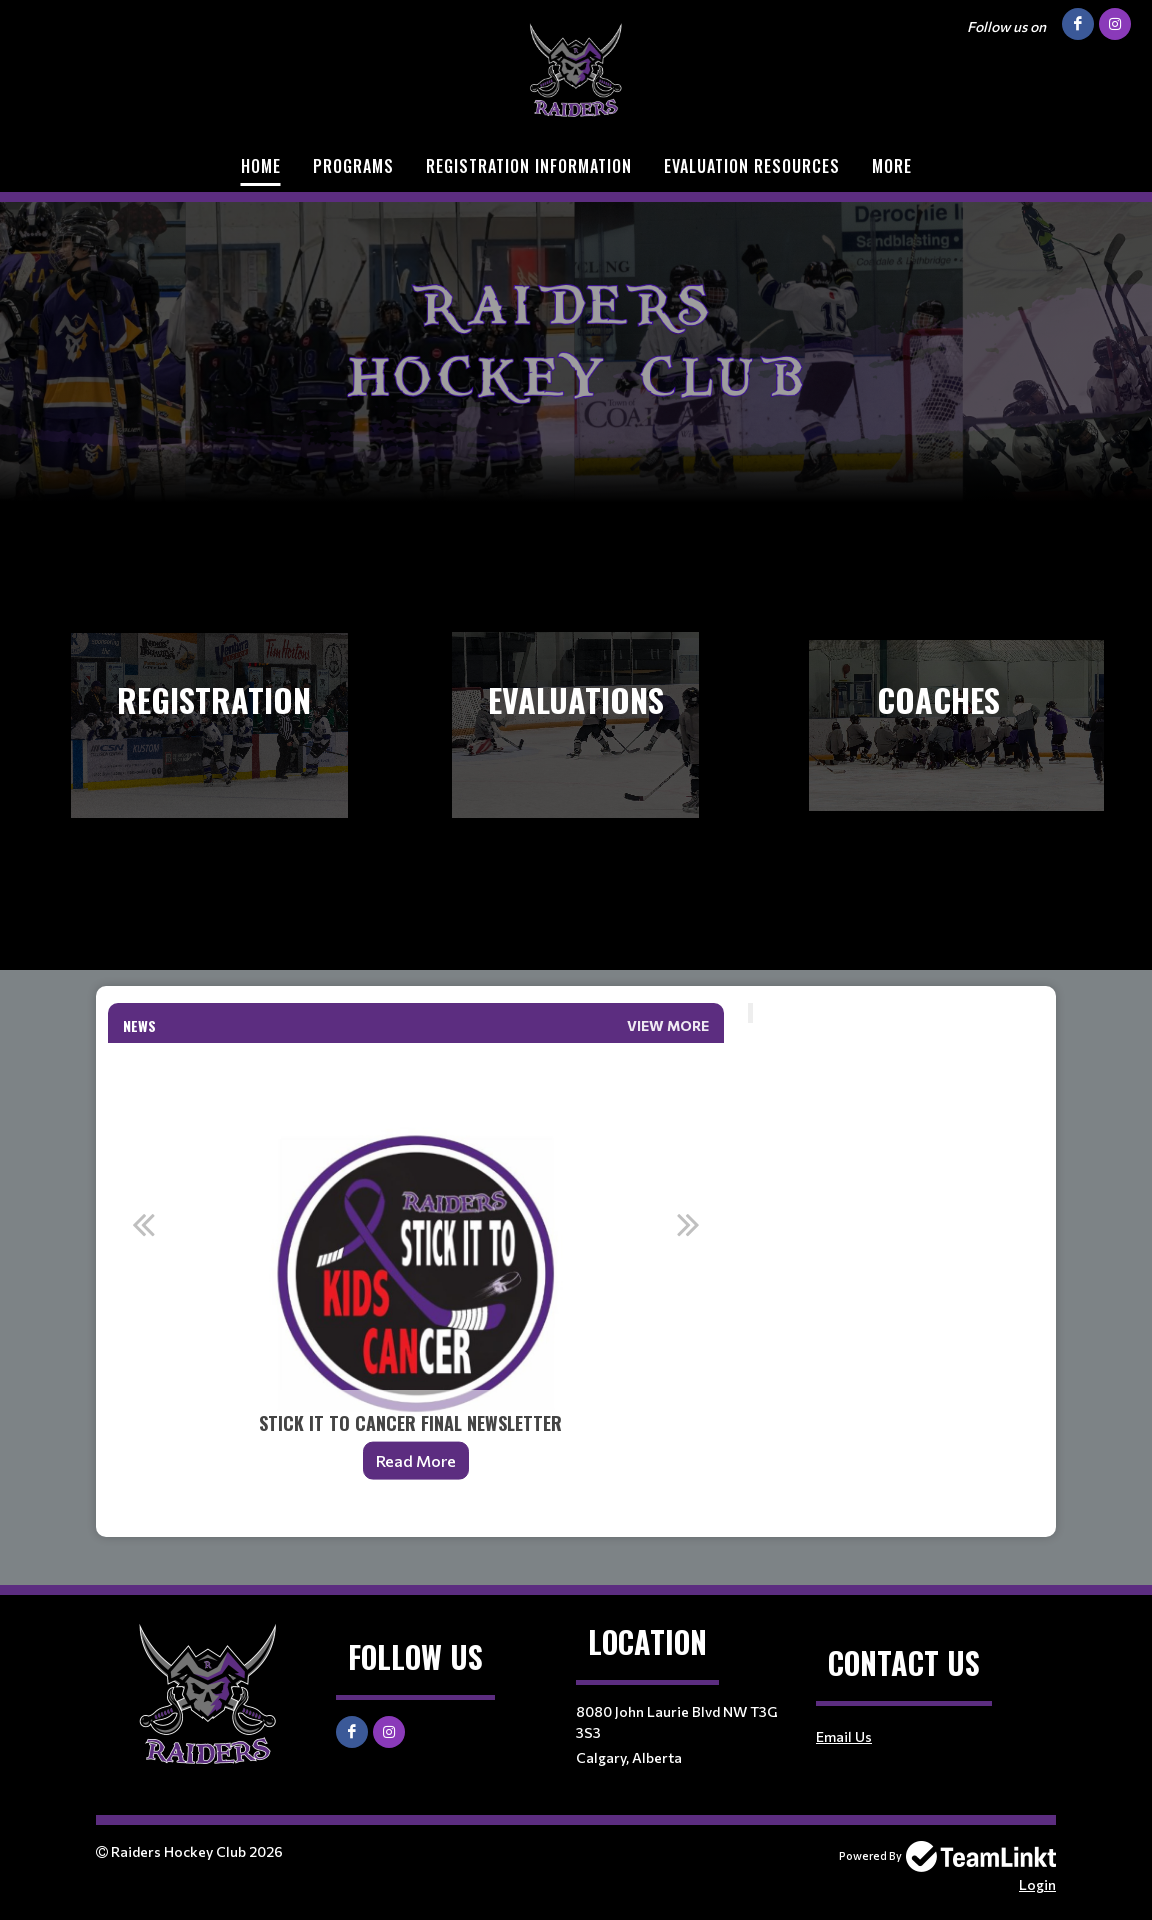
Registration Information (529, 166)
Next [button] (689, 1224)
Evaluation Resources (752, 166)
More (892, 166)
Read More (416, 1460)
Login (1037, 1884)
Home (261, 166)
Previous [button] (143, 1224)
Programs (353, 166)
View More (668, 1025)
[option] (416, 1274)
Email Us (844, 1736)
